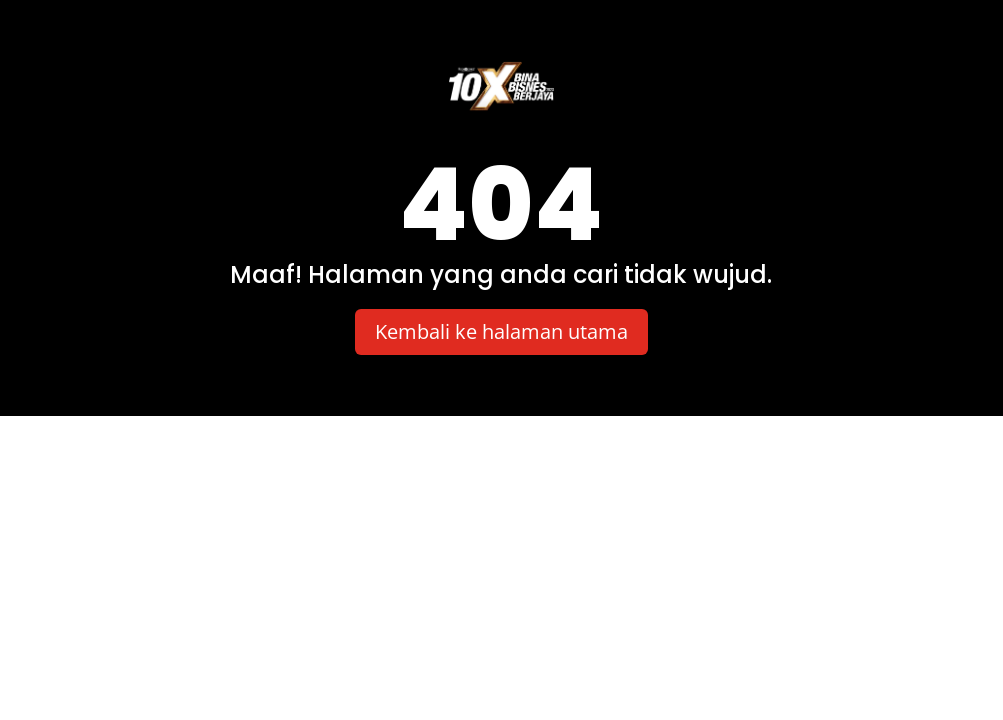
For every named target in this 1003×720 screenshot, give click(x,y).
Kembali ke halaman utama (501, 331)
